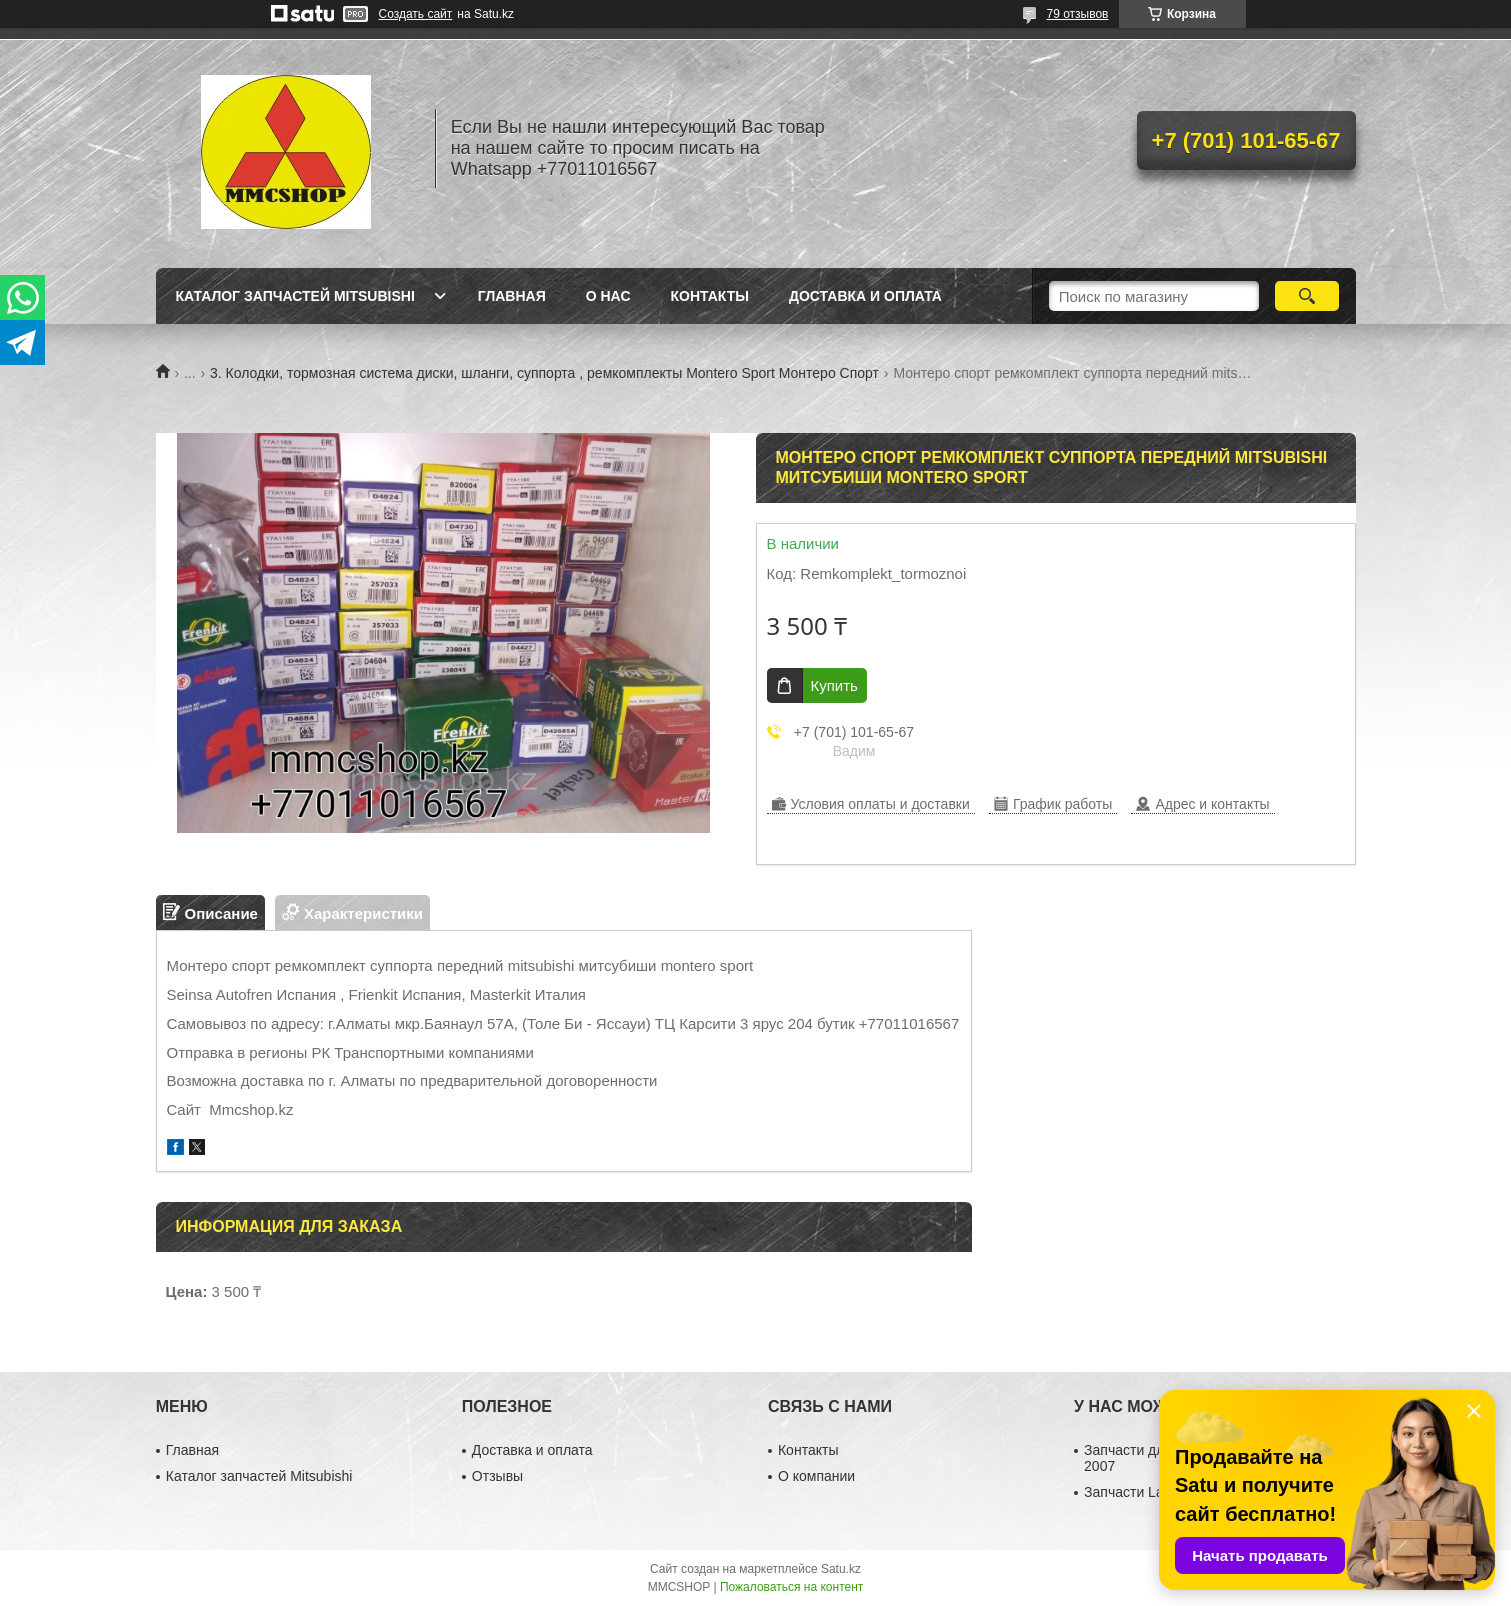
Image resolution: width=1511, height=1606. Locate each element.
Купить (834, 685)
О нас (608, 296)
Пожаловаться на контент (791, 1587)
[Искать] (1307, 296)
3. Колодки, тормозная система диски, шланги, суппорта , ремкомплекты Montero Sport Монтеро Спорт (544, 373)
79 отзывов (1077, 14)
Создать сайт (416, 14)
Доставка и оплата (865, 296)
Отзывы (497, 1476)
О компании (816, 1476)
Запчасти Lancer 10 (1147, 1492)
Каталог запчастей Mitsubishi (295, 296)
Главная (512, 296)
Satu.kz (841, 1569)
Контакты (710, 296)
